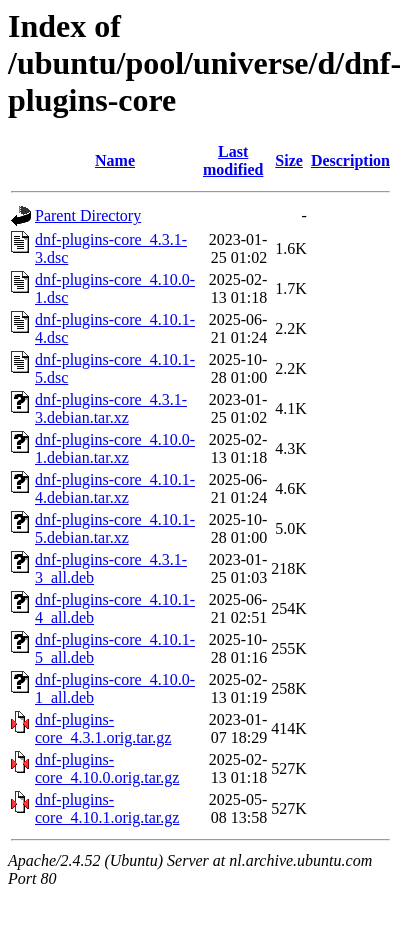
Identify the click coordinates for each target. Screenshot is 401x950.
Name (115, 160)
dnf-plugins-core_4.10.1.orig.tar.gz (107, 808)
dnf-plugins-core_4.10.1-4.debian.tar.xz (115, 488)
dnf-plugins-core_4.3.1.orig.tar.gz (103, 728)
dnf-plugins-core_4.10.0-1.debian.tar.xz (115, 448)
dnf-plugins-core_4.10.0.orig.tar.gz (107, 768)
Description (350, 160)
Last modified (233, 160)
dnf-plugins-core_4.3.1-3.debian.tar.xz (111, 408)
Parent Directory (88, 215)
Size (289, 160)
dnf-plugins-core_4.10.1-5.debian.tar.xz (115, 528)
